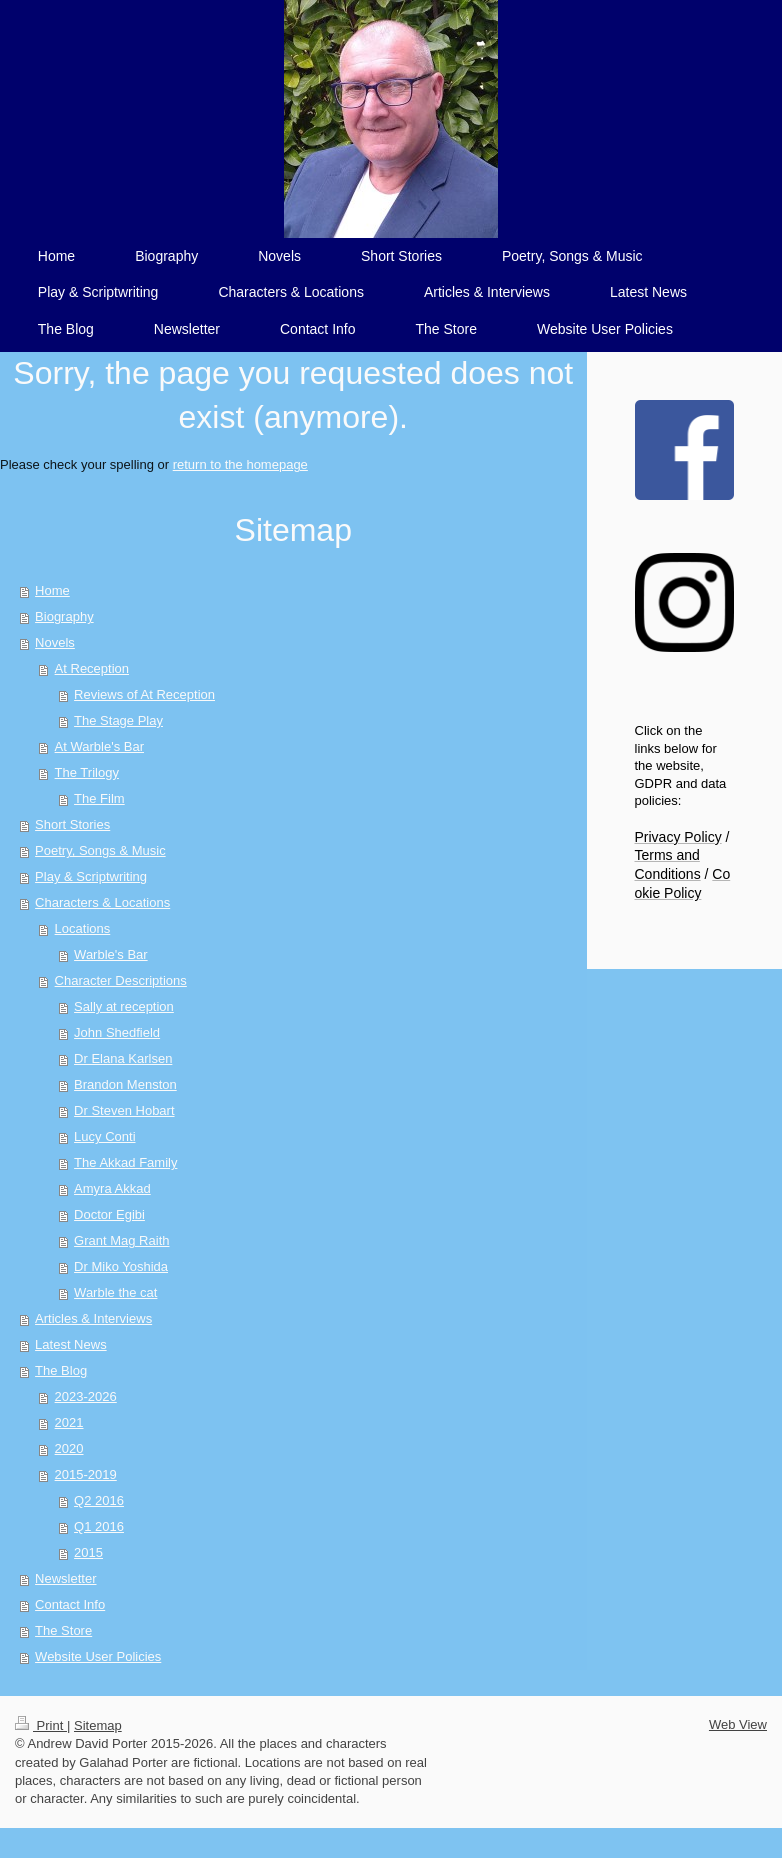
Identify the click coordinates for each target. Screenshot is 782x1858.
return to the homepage (240, 464)
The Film (99, 798)
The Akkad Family (125, 1162)
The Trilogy (87, 772)
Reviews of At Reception (144, 694)
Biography (64, 616)
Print (41, 1725)
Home (52, 590)
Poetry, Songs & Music (100, 850)
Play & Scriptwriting (91, 876)
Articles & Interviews (93, 1318)
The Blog (61, 1370)
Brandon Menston (125, 1084)
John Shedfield (117, 1032)
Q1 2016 (99, 1526)
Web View (738, 1724)
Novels (55, 642)
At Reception (92, 668)
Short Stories (72, 824)
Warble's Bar (111, 954)
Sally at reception (124, 1006)
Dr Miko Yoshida (121, 1266)
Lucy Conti (104, 1136)
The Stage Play (118, 720)
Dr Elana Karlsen (123, 1058)
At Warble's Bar (99, 746)
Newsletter (65, 1578)
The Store (63, 1630)
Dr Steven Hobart (124, 1110)
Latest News (71, 1344)
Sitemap (98, 1725)
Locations (83, 928)
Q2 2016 (99, 1500)
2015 (88, 1552)
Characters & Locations (102, 902)
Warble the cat (115, 1292)
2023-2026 (86, 1396)
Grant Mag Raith (121, 1240)
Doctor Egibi (109, 1214)
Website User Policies (98, 1656)
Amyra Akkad (112, 1188)
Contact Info (70, 1604)
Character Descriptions (121, 980)
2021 (69, 1422)
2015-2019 (86, 1474)
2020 (69, 1448)
